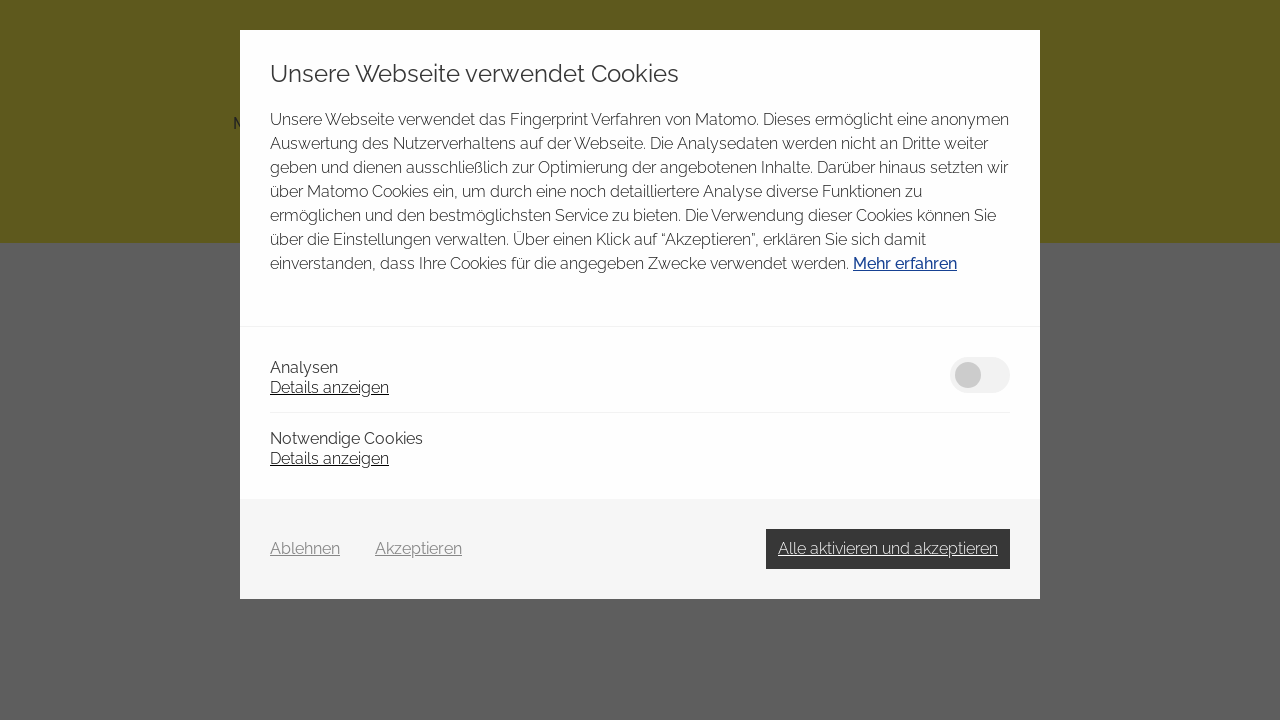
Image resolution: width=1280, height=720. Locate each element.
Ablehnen (305, 549)
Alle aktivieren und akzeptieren (888, 548)
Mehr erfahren (905, 263)
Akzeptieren (418, 549)
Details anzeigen (329, 387)
